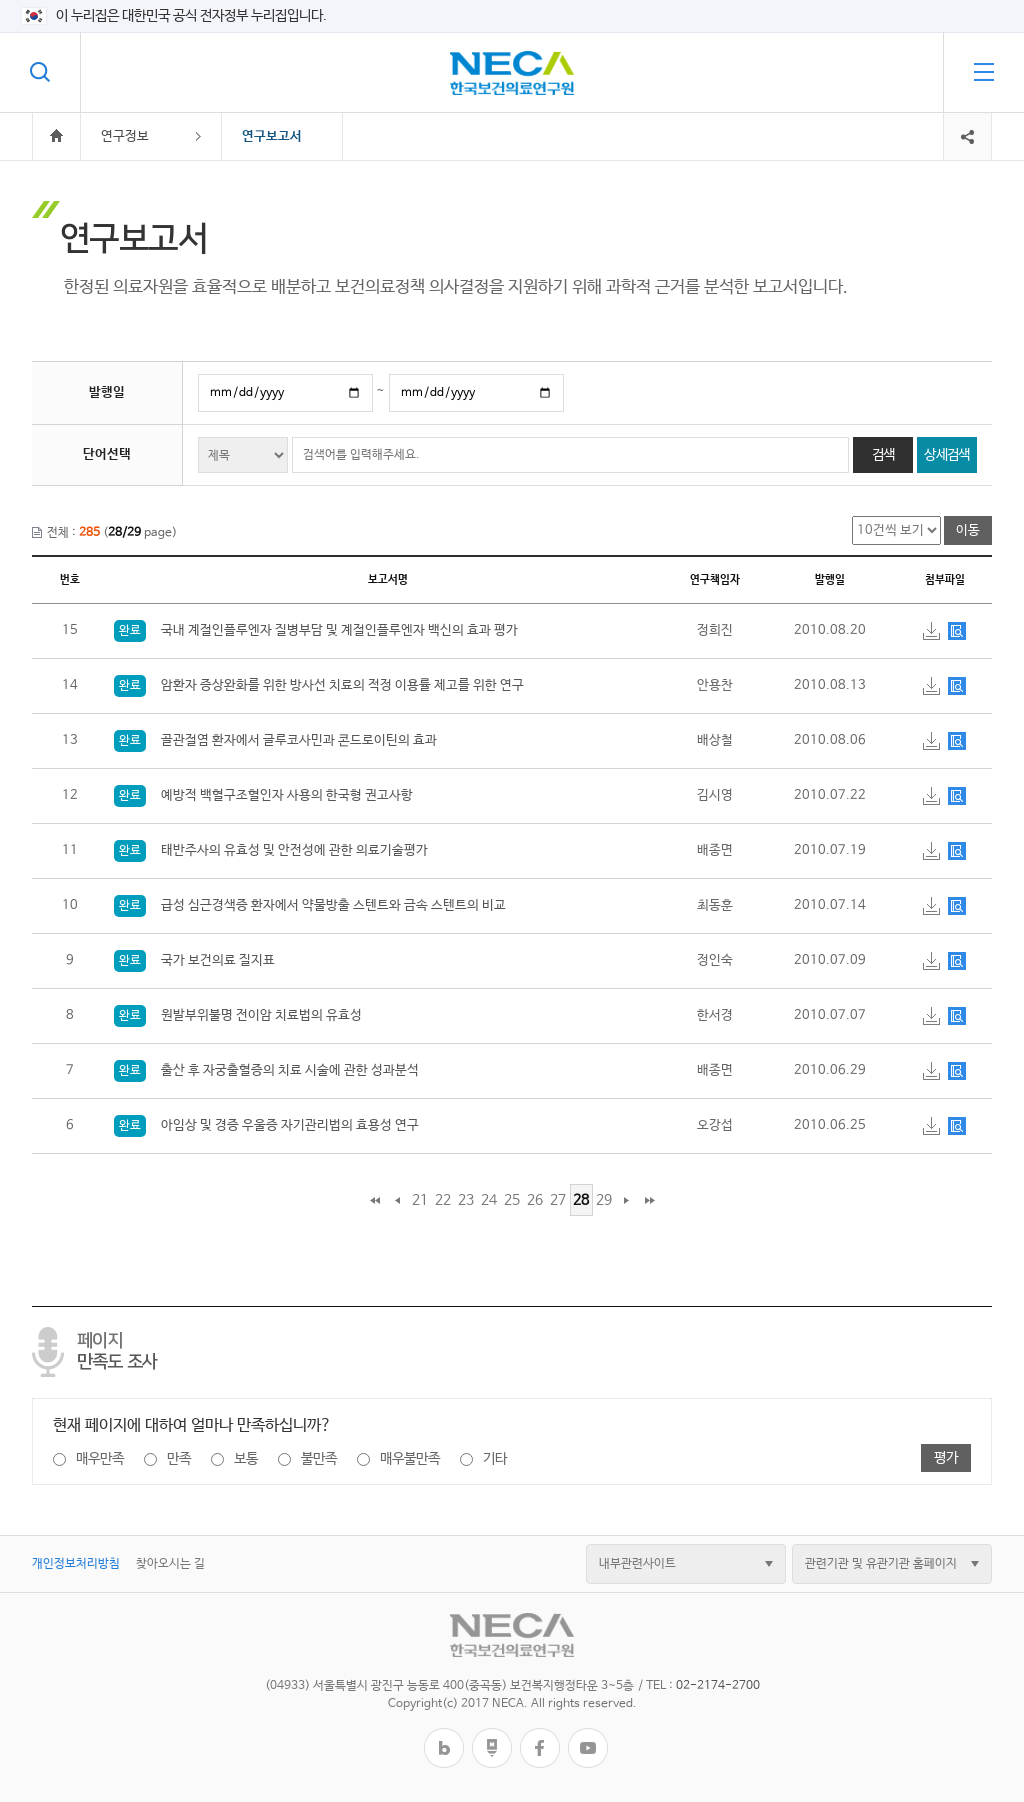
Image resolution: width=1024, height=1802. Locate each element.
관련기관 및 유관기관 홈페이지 (881, 1564)
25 (512, 1200)
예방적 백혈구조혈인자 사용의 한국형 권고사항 (263, 795)
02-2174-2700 (718, 1686)
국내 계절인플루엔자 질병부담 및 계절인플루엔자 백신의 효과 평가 (316, 630)
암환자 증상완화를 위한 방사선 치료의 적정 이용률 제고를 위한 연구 (319, 685)
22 (443, 1200)
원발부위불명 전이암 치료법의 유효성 (238, 1015)
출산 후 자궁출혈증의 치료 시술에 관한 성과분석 (266, 1070)
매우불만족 (410, 1459)
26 (535, 1200)
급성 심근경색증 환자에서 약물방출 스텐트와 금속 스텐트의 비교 (310, 905)
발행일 (107, 392)
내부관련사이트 (637, 1564)
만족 (179, 1459)
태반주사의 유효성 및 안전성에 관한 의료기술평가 (271, 850)
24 (489, 1200)
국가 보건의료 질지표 (194, 960)
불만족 (319, 1459)
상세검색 (946, 455)
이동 (968, 530)
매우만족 (100, 1459)
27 (558, 1200)
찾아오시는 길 (170, 1564)
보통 (246, 1459)
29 (604, 1200)
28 (581, 1200)
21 (420, 1200)
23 (466, 1200)
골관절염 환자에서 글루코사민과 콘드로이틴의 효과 (275, 740)
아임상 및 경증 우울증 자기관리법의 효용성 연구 (266, 1125)
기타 (495, 1459)
